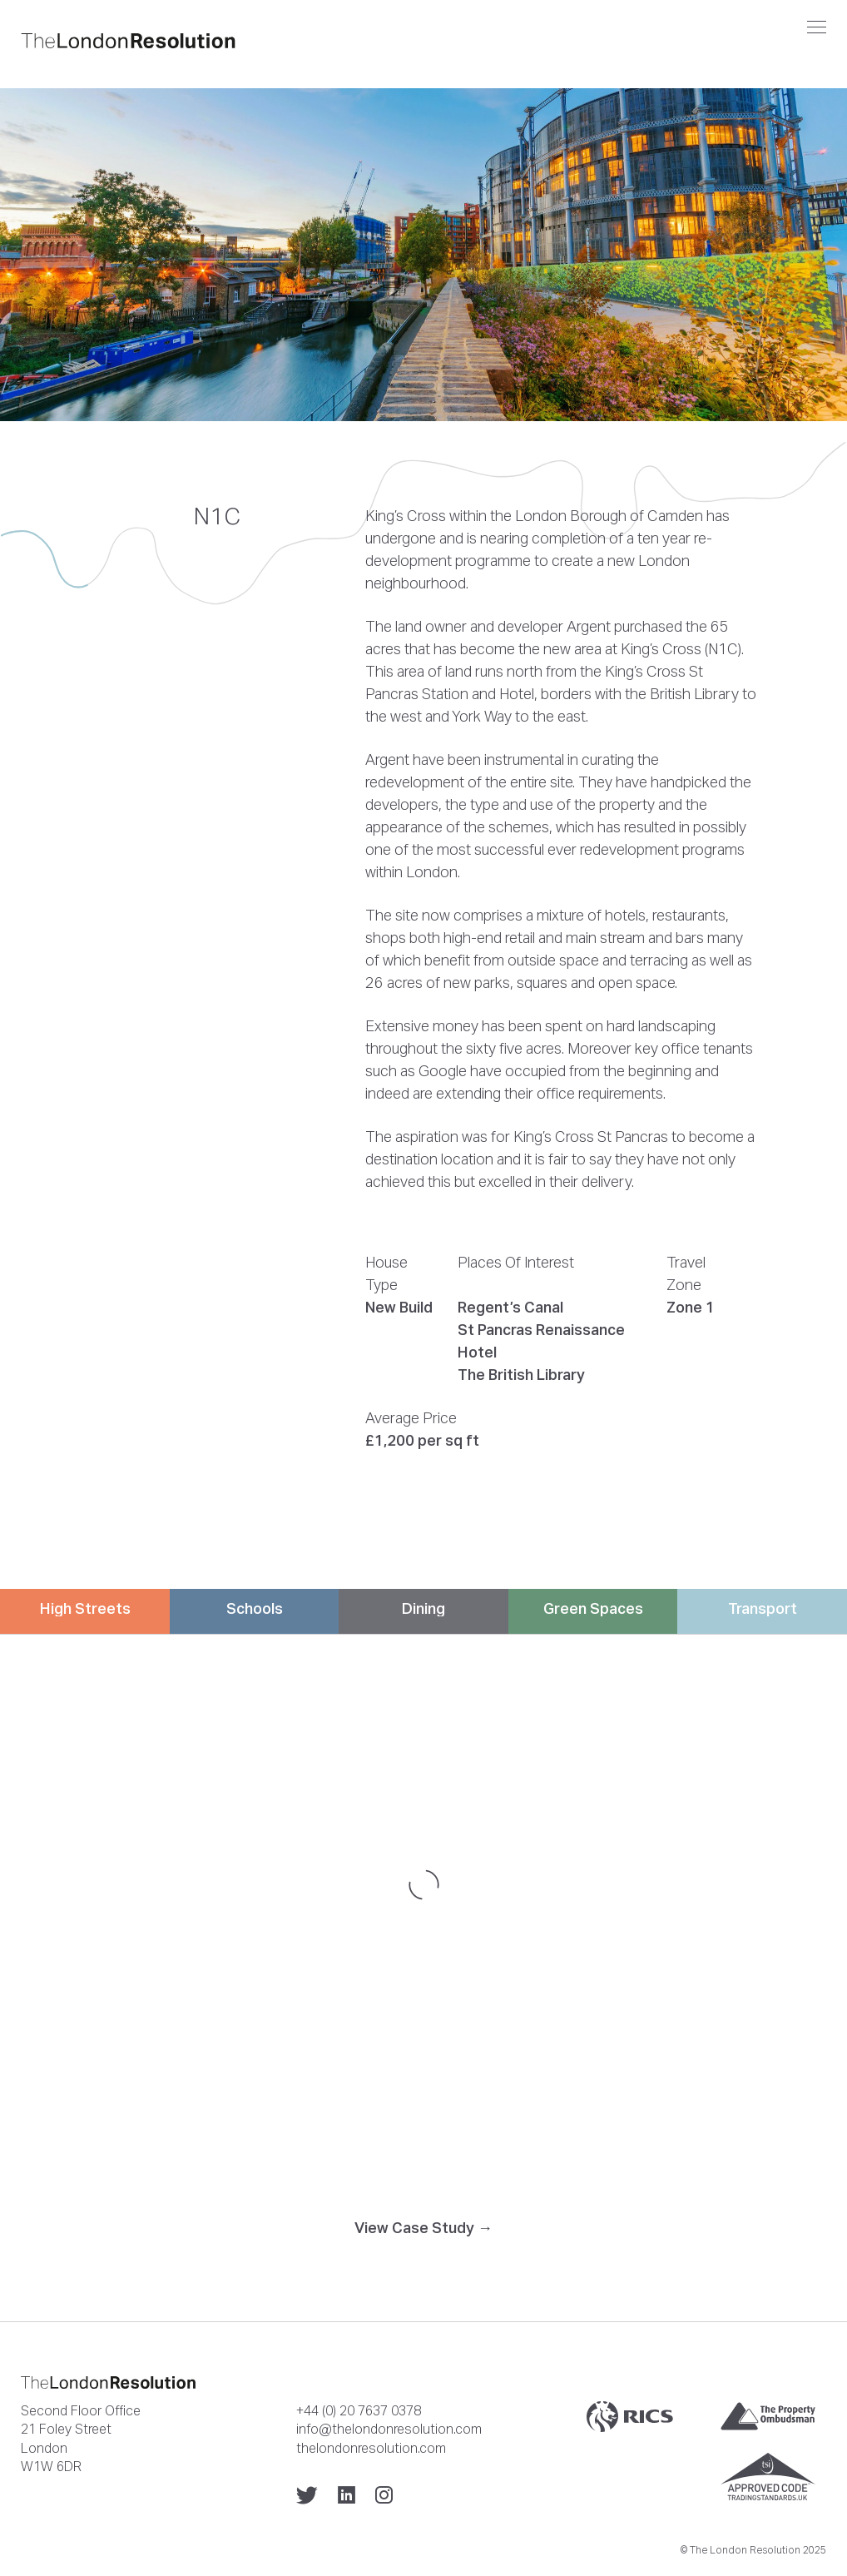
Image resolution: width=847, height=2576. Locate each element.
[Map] (423, 1884)
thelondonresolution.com (371, 2447)
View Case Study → (423, 2227)
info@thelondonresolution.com (389, 2428)
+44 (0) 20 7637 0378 (358, 2410)
